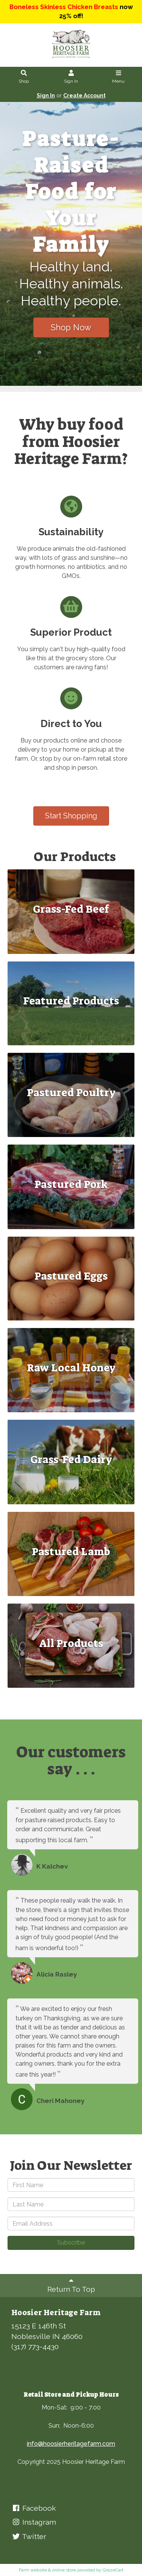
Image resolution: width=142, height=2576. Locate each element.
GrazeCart (113, 2570)
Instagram (33, 2522)
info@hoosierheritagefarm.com (71, 2443)
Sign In (71, 77)
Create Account (84, 95)
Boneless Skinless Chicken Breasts (63, 7)
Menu (118, 77)
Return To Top (71, 2285)
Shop (24, 77)
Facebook (33, 2508)
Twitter (28, 2536)
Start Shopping (71, 815)
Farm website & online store (47, 2570)
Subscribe (71, 2242)
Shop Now (71, 327)
